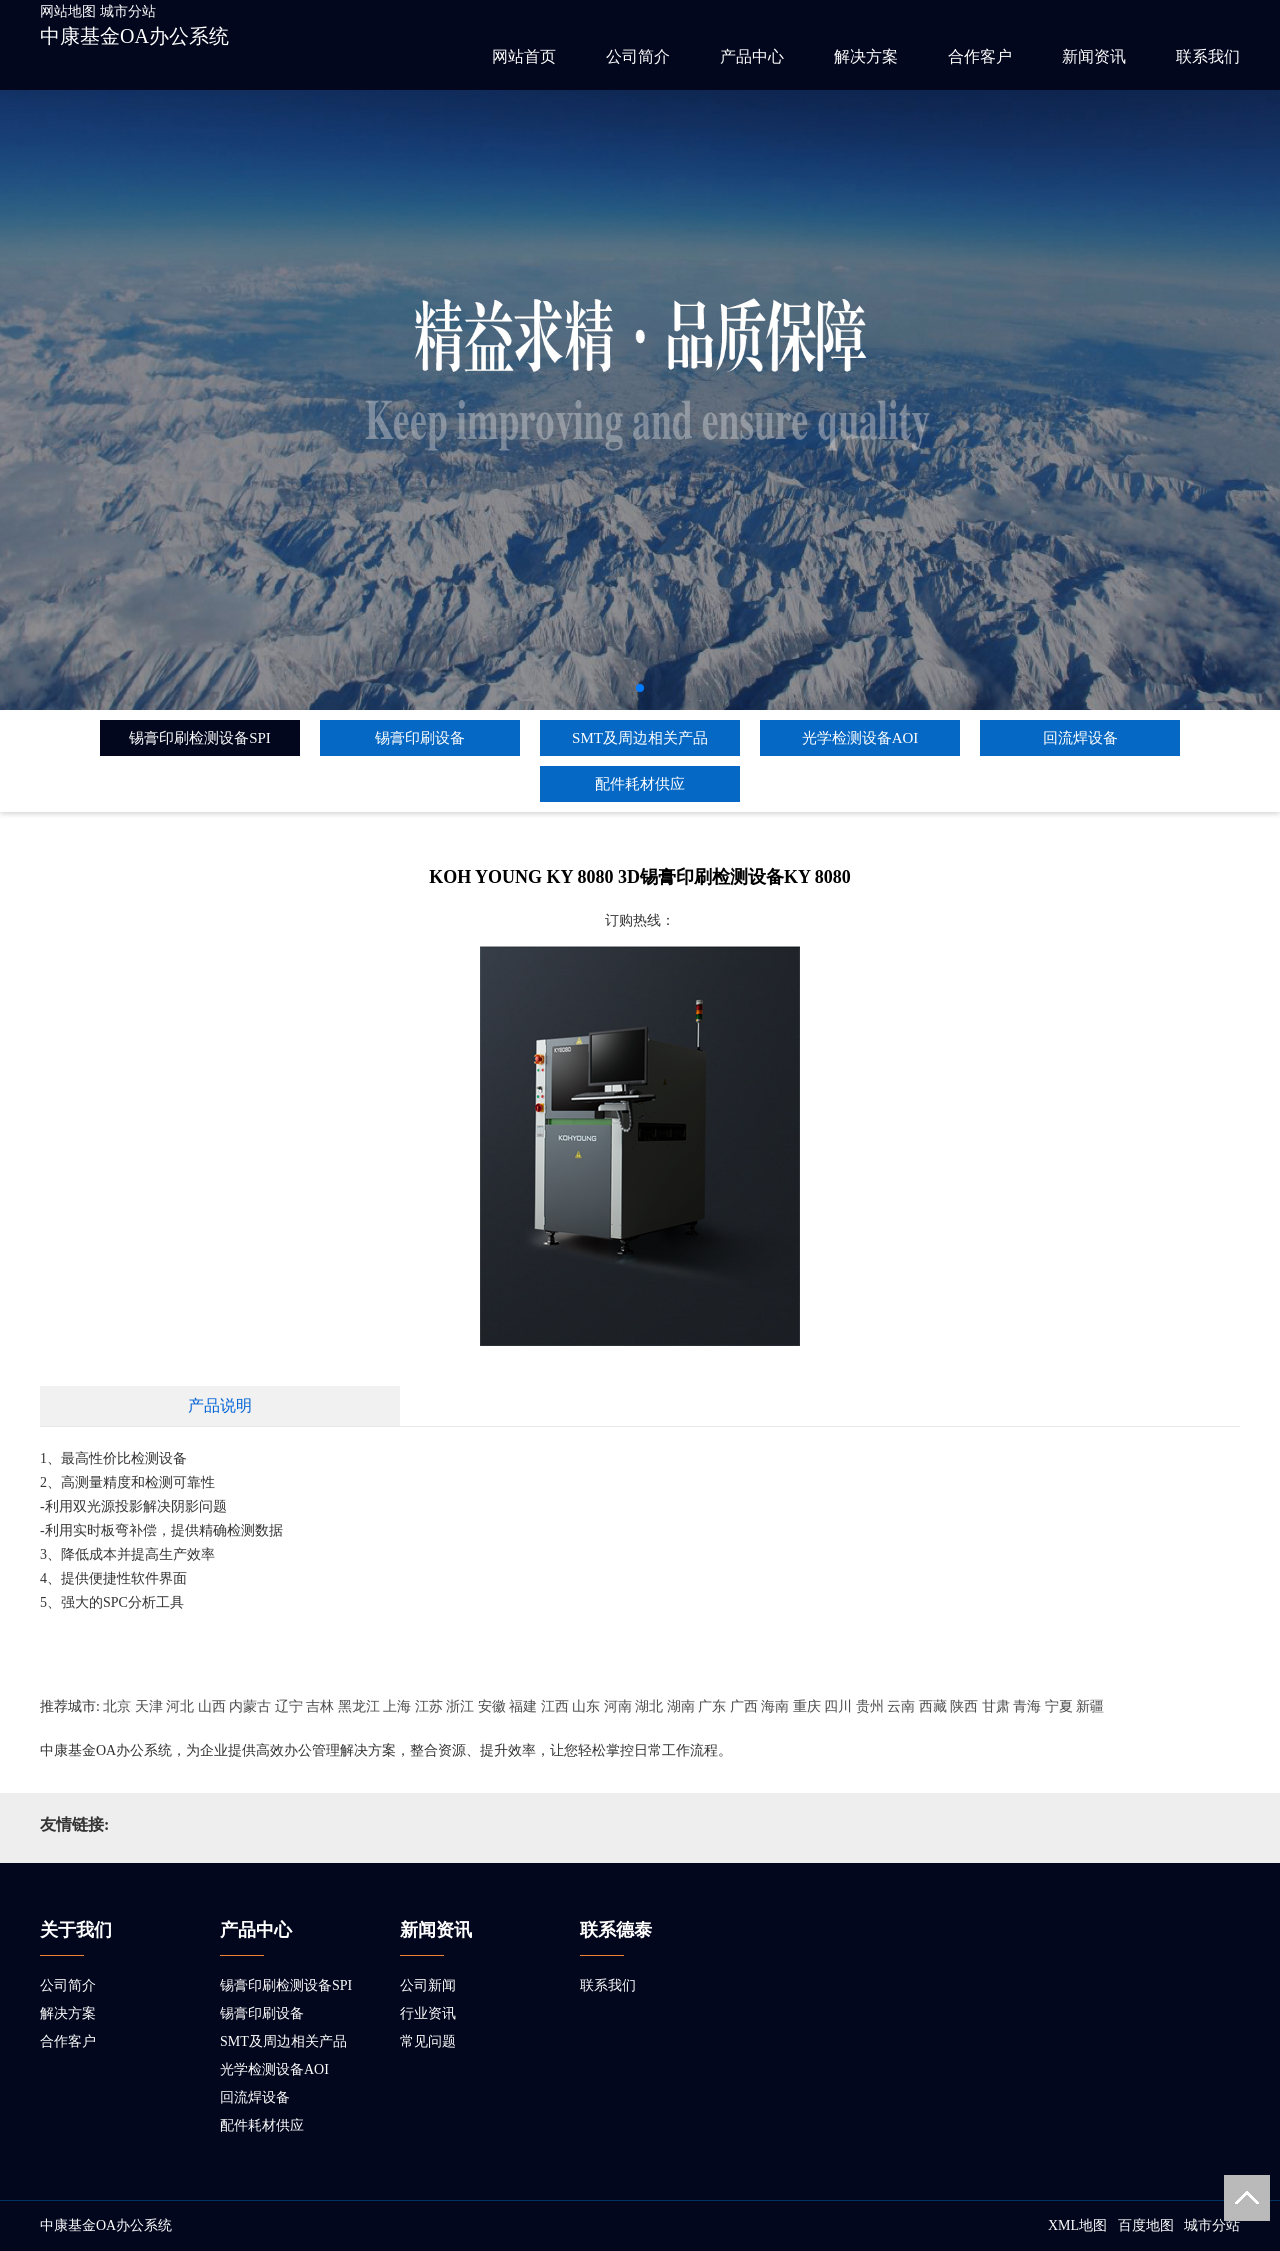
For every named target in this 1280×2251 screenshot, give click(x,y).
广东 (712, 1706)
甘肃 (996, 1706)
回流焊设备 (1080, 738)
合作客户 (980, 56)
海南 (775, 1706)
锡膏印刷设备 (420, 738)
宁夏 (1059, 1706)
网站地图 (68, 11)
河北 (180, 1706)
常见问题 (428, 2041)
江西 (555, 1706)
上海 (397, 1706)
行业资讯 (428, 2013)
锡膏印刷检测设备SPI (200, 738)
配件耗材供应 (640, 784)
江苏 (429, 1706)
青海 (1027, 1706)
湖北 (649, 1706)
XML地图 (1077, 2225)
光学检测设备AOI (860, 738)
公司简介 (638, 56)
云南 (901, 1706)
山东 (586, 1706)
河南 (618, 1706)
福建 (523, 1706)
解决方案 (866, 56)
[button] (640, 688)
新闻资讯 (1094, 56)
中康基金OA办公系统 (134, 36)
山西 (212, 1706)
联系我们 (1208, 56)
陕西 (964, 1706)
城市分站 (128, 11)
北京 (117, 1706)
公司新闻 (428, 1985)
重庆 (807, 1706)
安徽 (492, 1706)
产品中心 (752, 56)
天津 (149, 1706)
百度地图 (1146, 2225)
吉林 (320, 1706)
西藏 (933, 1706)
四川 (838, 1706)
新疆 (1090, 1706)
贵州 (870, 1706)
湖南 (681, 1706)
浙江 (460, 1706)
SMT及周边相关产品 (640, 738)
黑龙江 (359, 1706)
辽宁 (289, 1706)
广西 (744, 1706)
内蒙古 (250, 1706)
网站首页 (524, 56)
